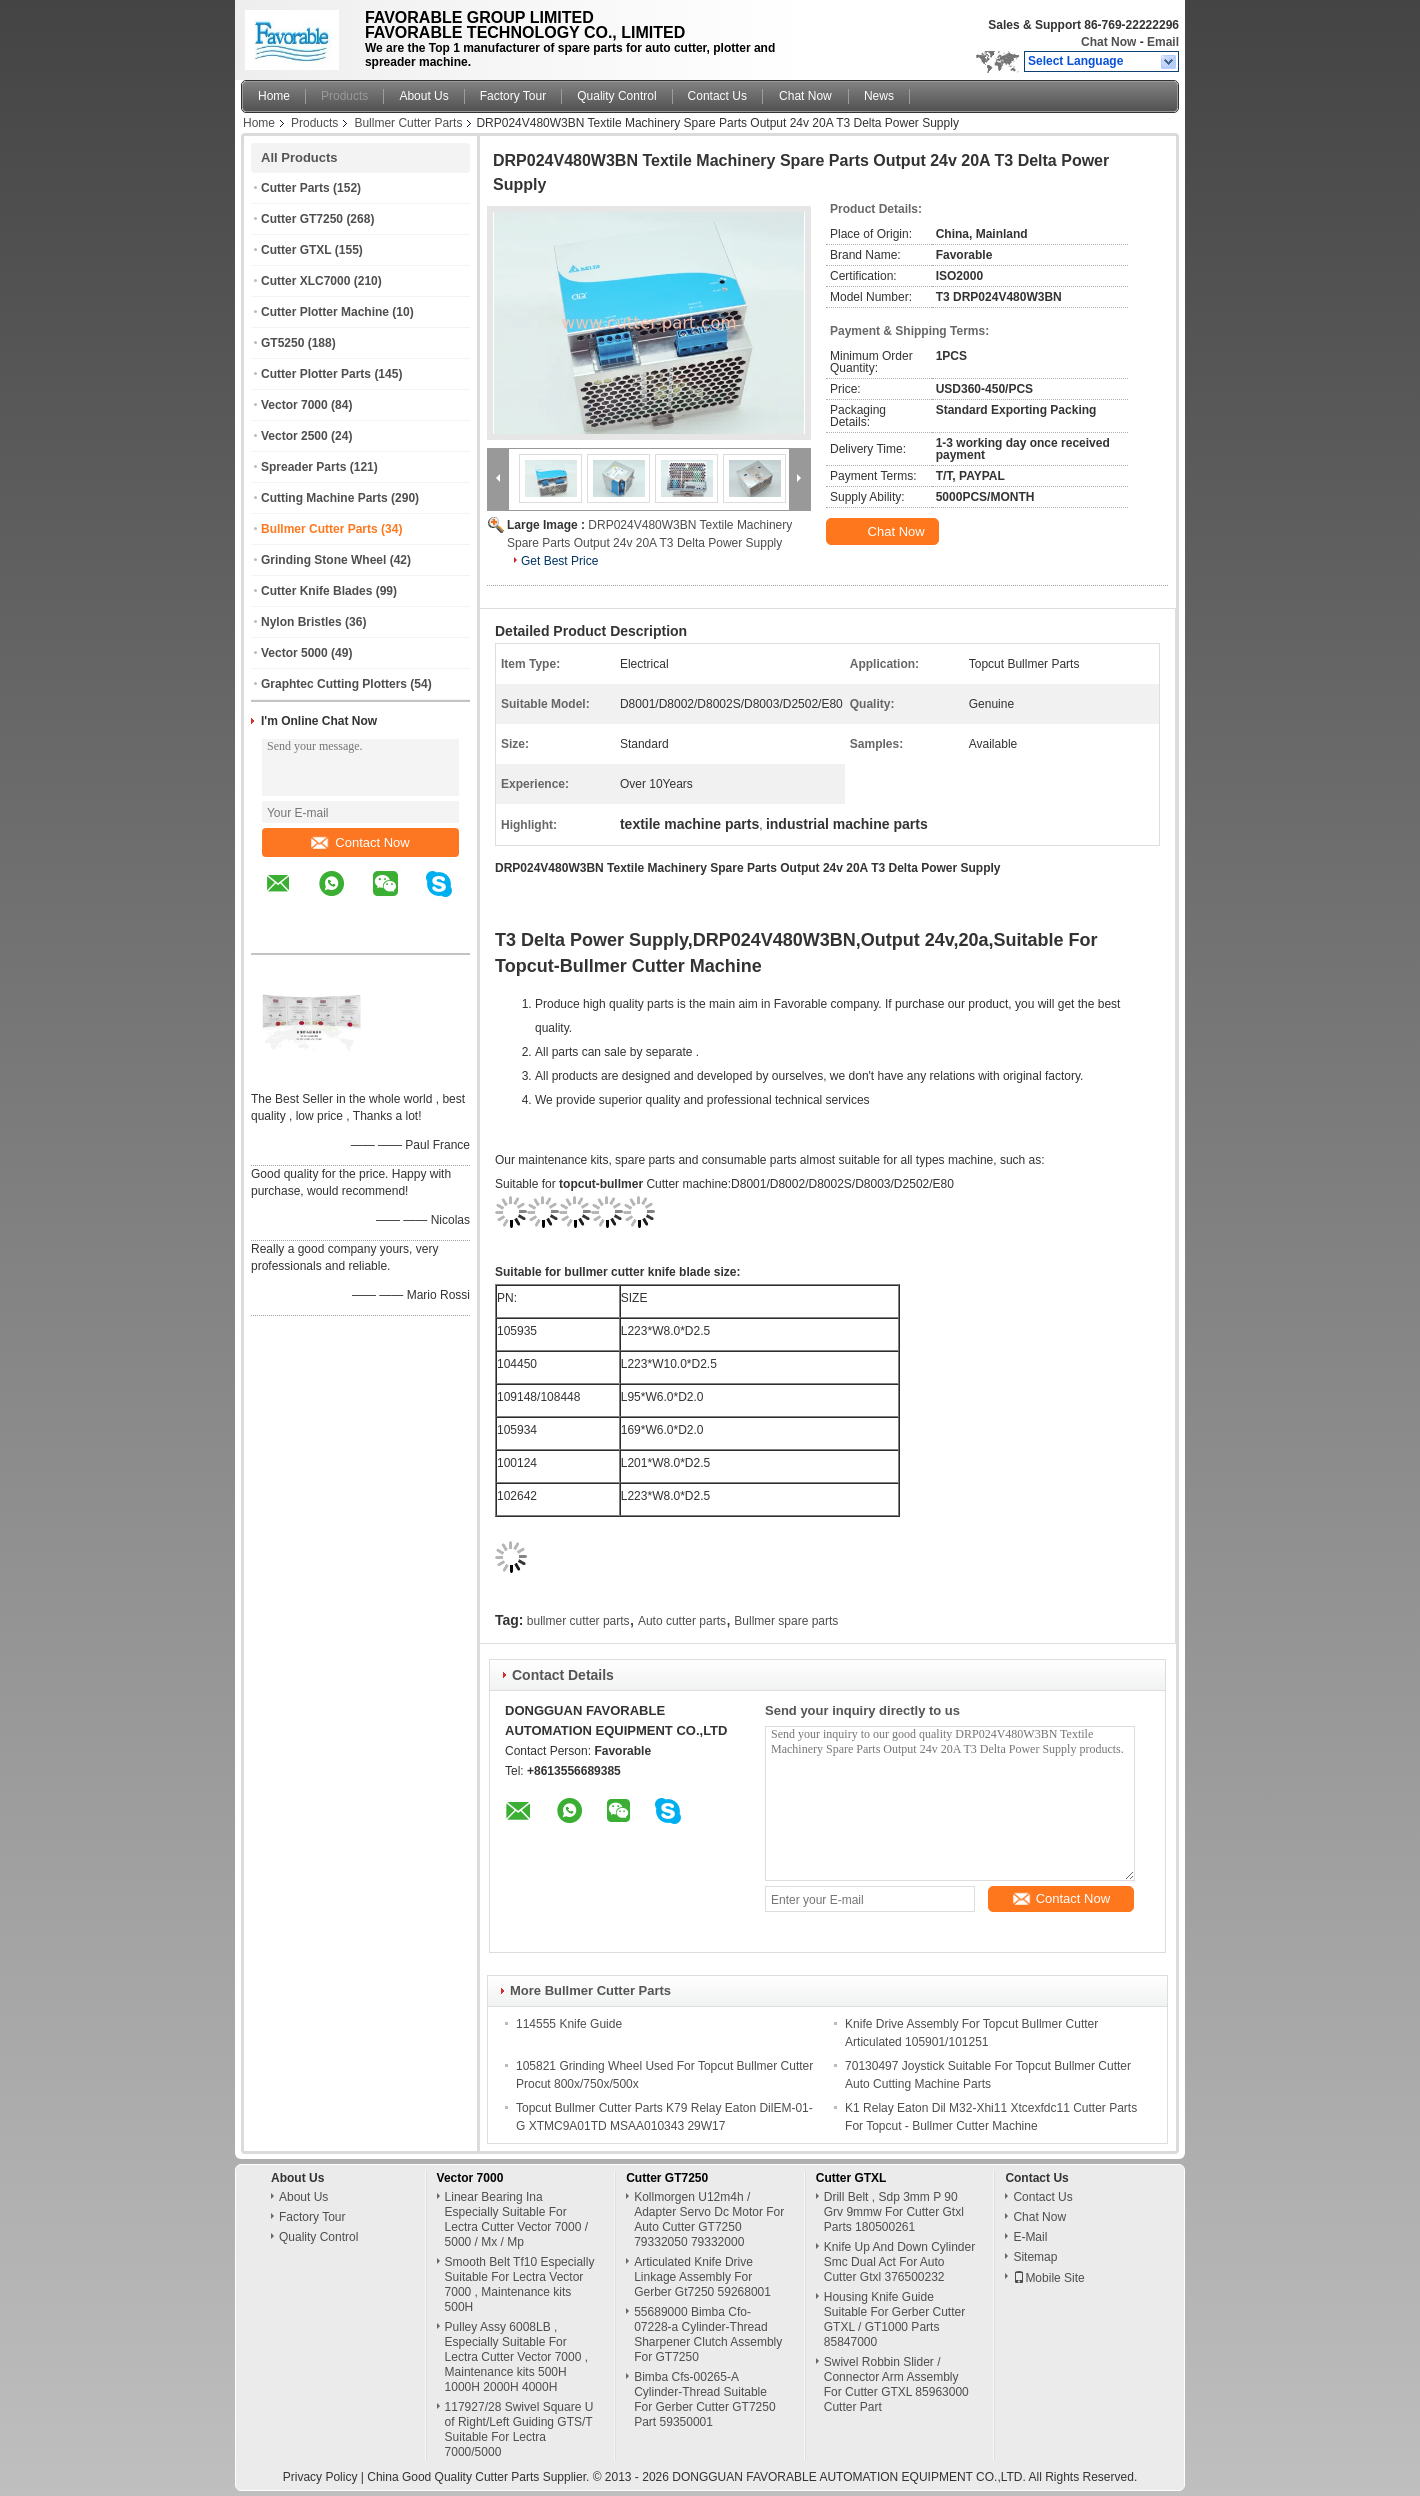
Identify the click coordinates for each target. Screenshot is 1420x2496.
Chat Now (1108, 42)
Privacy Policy (320, 2477)
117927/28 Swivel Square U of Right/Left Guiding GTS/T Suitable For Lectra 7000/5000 (519, 2429)
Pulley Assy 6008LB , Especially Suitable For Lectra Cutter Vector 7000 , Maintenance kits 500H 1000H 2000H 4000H (516, 2357)
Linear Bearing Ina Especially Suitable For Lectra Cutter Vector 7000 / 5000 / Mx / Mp (516, 2219)
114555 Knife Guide (569, 2024)
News (879, 96)
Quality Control (616, 96)
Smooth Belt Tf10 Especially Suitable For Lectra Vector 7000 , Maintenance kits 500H (520, 2284)
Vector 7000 (294, 405)
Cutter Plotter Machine (325, 312)
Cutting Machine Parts (324, 498)
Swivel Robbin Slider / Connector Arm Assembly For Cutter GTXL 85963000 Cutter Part (896, 2384)
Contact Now (360, 842)
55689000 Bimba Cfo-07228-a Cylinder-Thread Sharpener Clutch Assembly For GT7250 (708, 2334)
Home (274, 96)
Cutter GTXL (296, 250)
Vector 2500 (294, 436)
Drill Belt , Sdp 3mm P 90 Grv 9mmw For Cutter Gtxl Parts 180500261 (894, 2212)
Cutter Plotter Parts (316, 374)
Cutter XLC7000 (305, 281)
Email (1163, 42)
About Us (423, 96)
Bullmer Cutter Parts (408, 123)
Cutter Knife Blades (316, 591)
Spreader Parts (303, 467)
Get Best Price (559, 561)
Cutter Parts (295, 188)
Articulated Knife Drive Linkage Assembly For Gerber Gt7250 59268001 (702, 2277)
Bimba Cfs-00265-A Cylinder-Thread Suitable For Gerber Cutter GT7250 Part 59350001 (704, 2399)
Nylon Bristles (301, 622)
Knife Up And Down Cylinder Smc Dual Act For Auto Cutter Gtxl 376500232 (899, 2262)
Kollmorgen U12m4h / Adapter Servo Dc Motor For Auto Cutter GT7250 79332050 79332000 (709, 2219)
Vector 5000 (294, 653)
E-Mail (1030, 2237)
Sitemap (1035, 2257)
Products (344, 96)
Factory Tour (513, 96)
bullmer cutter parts (578, 1621)
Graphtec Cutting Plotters (334, 684)
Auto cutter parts (682, 1621)
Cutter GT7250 (302, 219)
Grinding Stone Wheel (323, 560)
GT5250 (282, 343)
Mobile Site (1048, 2278)
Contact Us (717, 96)
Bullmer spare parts (786, 1621)
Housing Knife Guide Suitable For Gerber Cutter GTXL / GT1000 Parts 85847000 (894, 2319)
